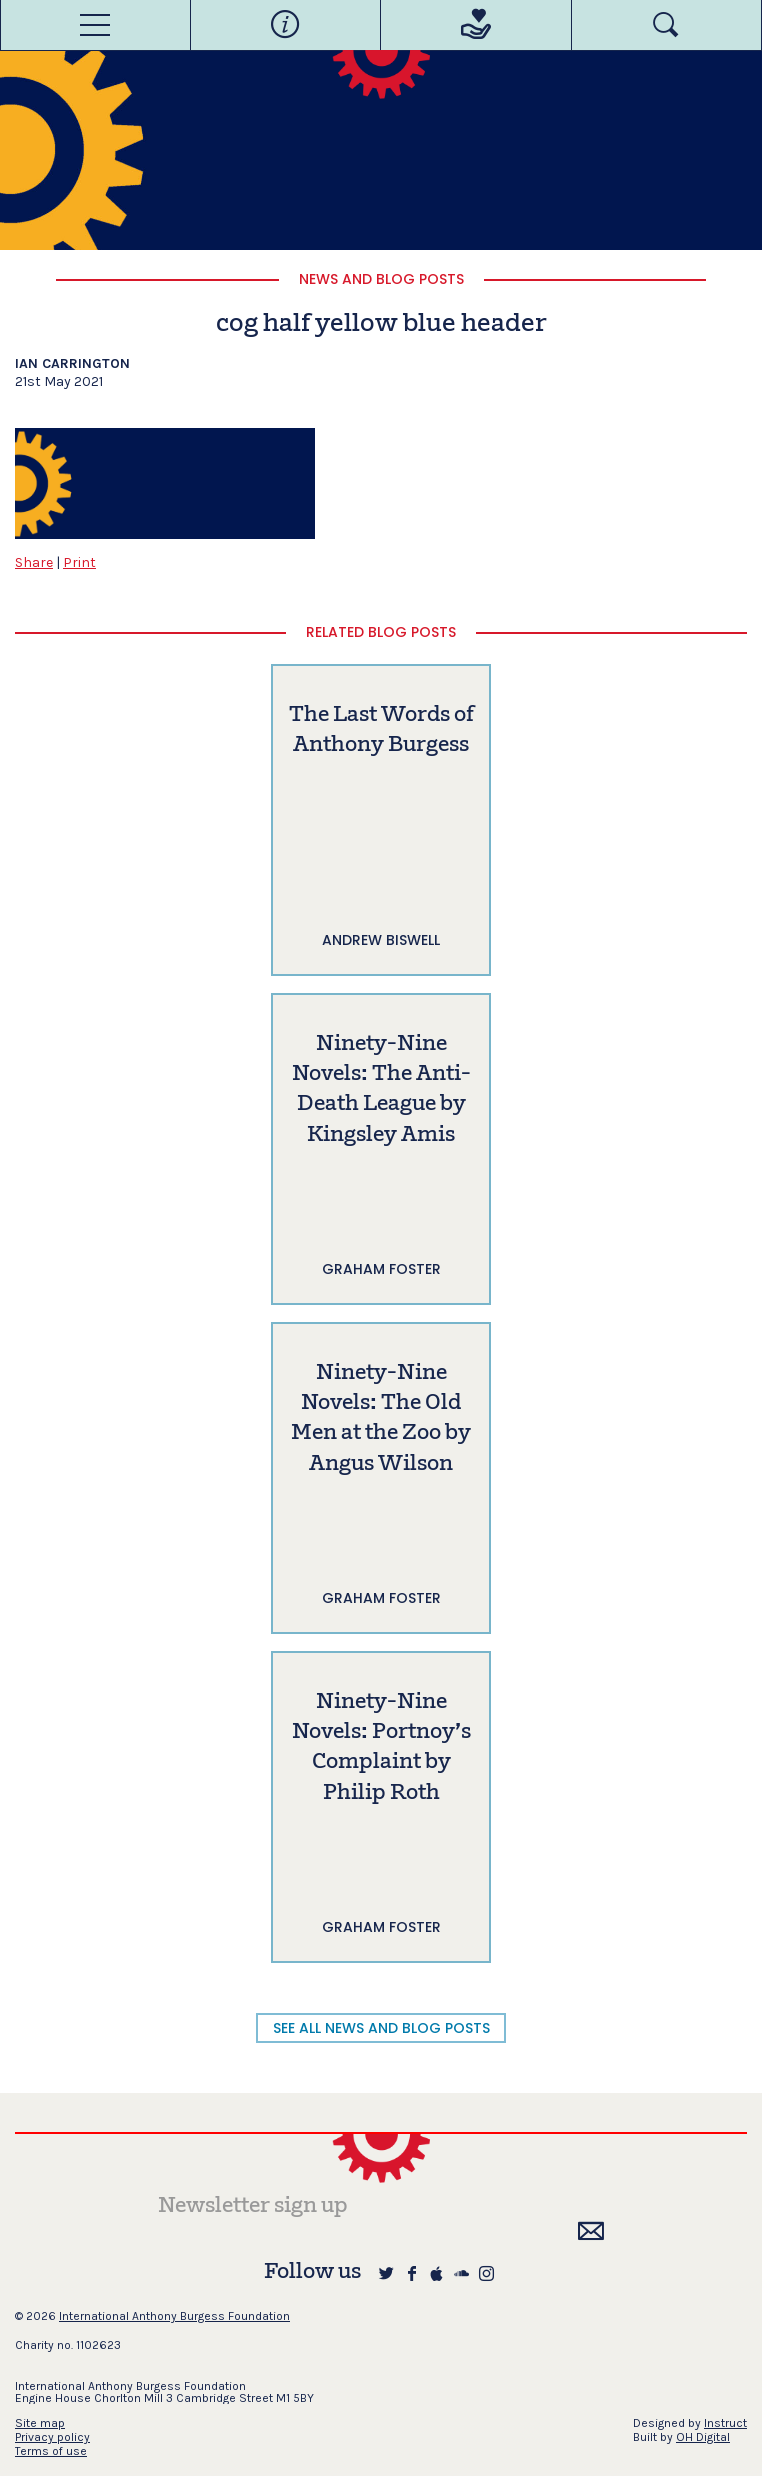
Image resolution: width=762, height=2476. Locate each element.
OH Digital (703, 2437)
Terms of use (51, 2451)
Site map (40, 2423)
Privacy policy (52, 2437)
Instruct (725, 2423)
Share (34, 562)
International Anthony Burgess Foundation (174, 2316)
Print (79, 562)
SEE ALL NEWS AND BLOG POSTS (381, 2028)
